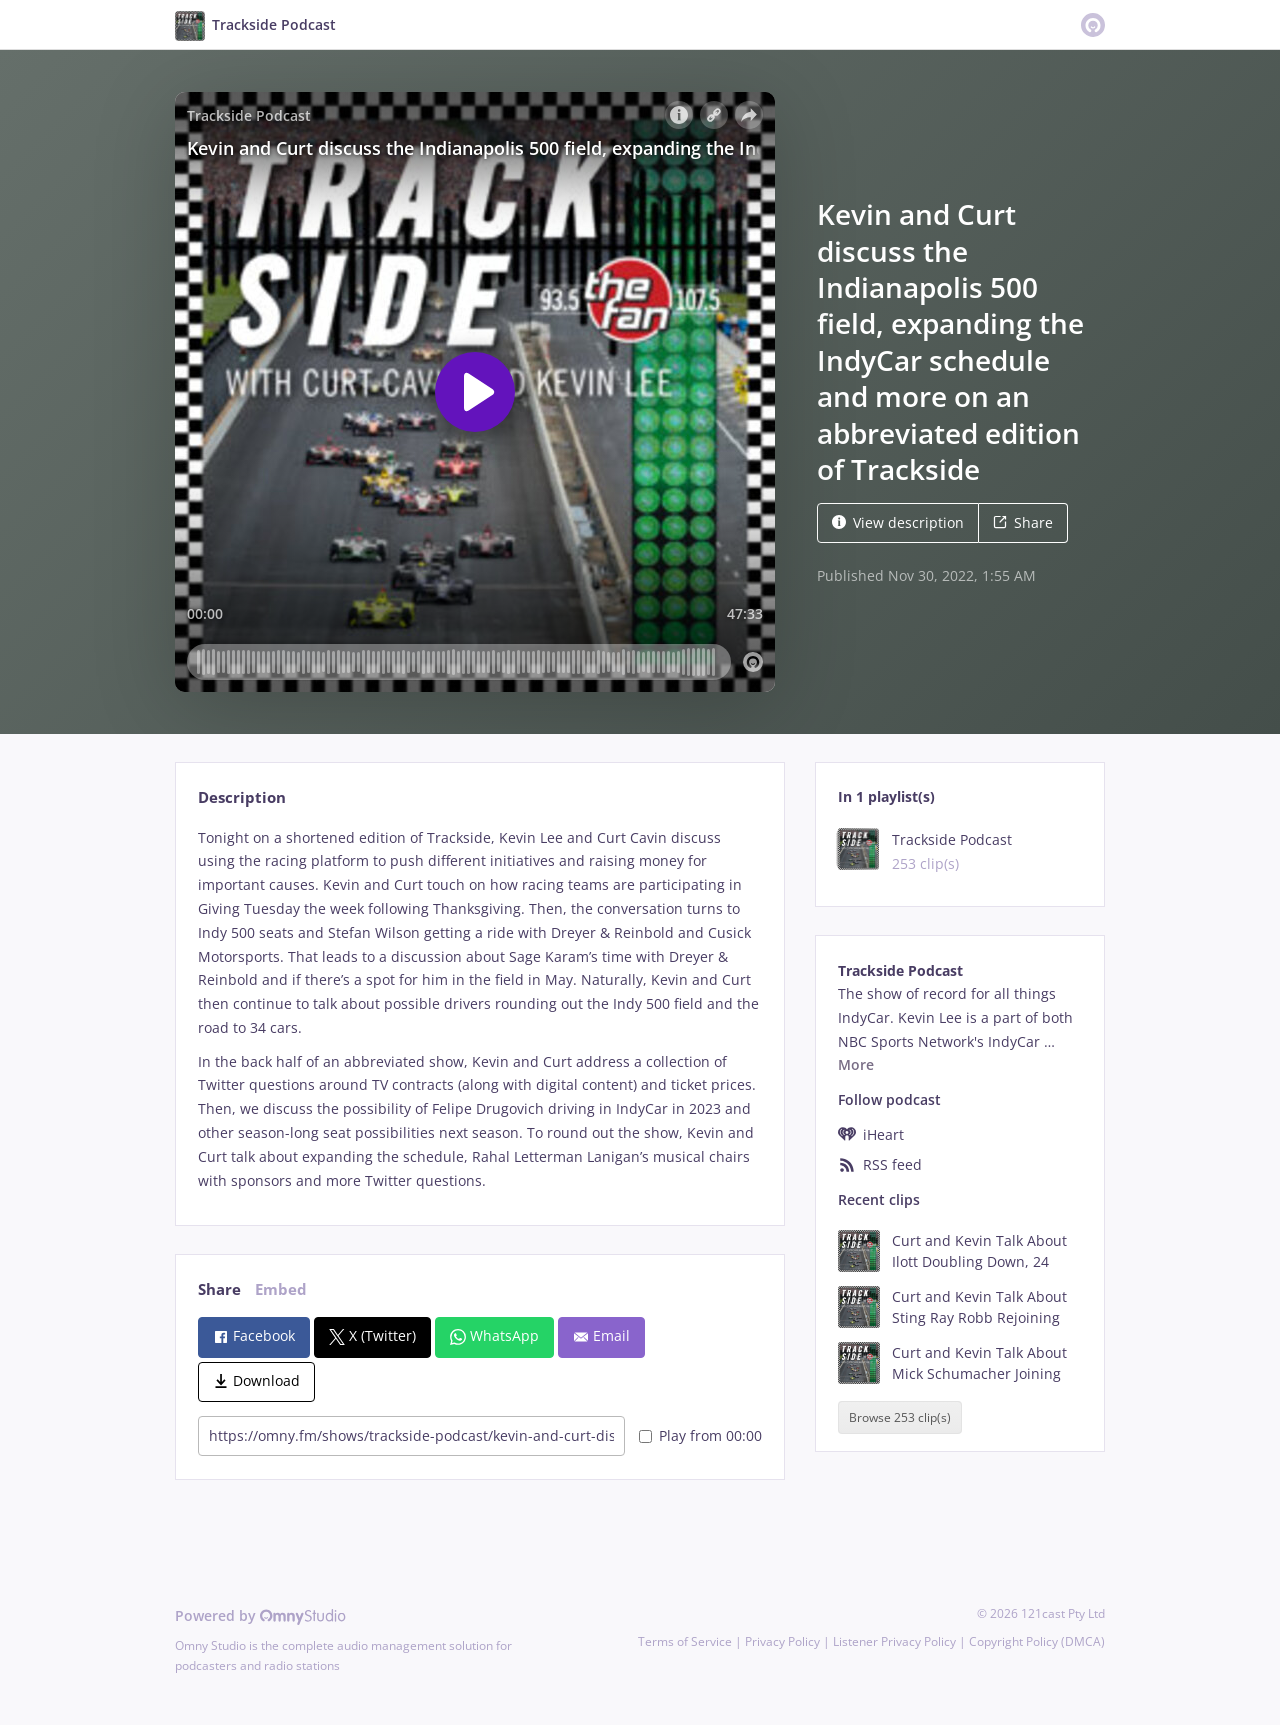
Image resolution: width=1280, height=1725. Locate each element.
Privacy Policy (782, 1641)
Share (1023, 522)
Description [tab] (242, 797)
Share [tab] (219, 1289)
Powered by (260, 1615)
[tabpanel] (479, 1009)
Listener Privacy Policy (894, 1641)
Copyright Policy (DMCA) (1037, 1641)
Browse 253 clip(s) (900, 1417)
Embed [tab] (281, 1289)
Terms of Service (685, 1641)
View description (898, 522)
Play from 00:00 (700, 1435)
